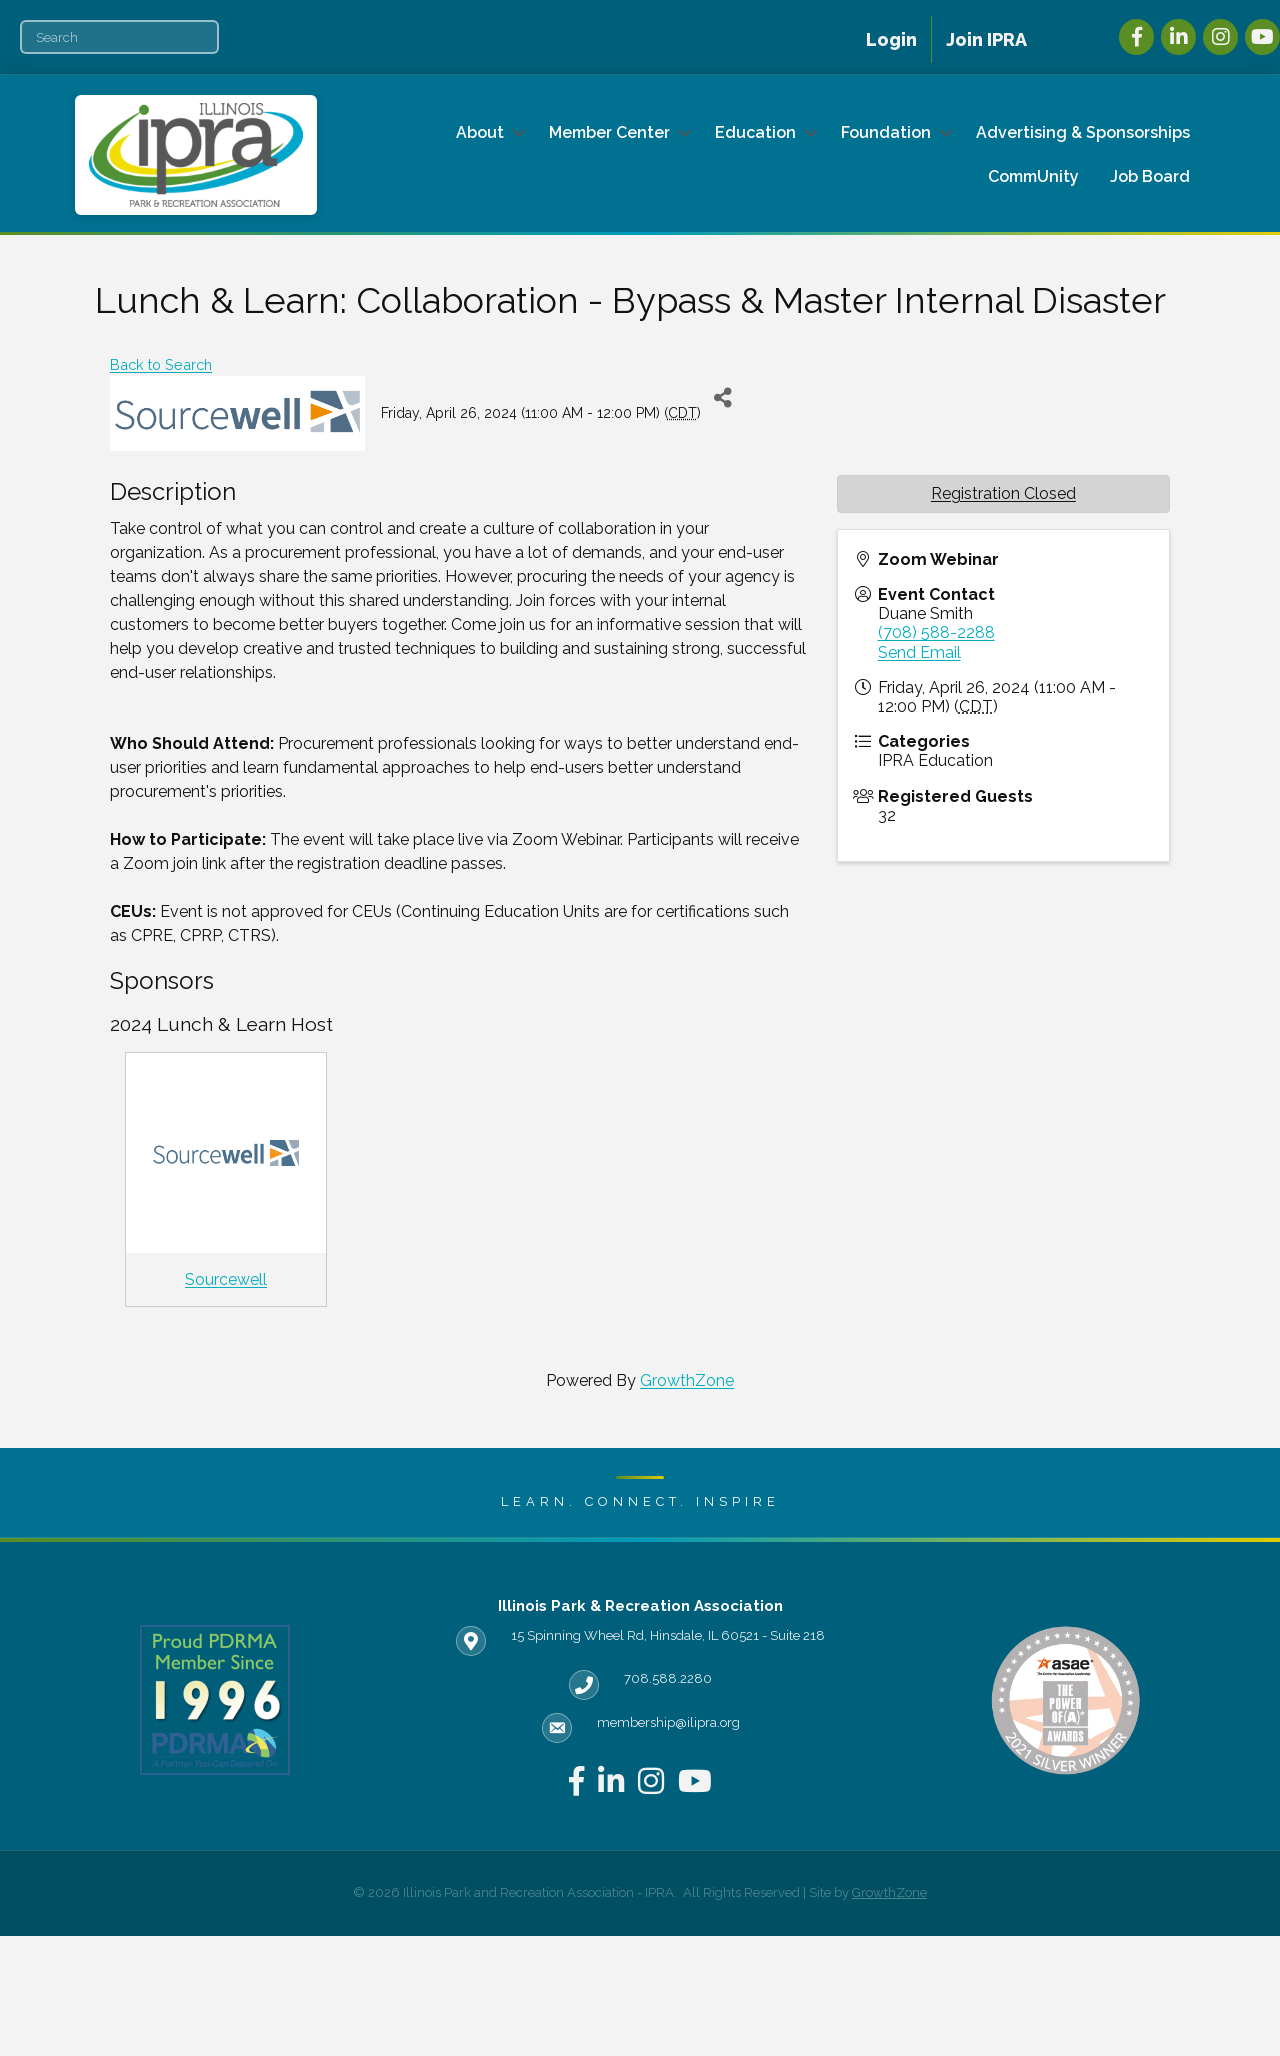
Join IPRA (986, 39)
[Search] (119, 37)
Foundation (886, 132)
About (480, 132)
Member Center (609, 132)
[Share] (723, 398)
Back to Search (161, 364)
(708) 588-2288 (936, 632)
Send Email (919, 652)
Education (755, 132)
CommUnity (1033, 176)
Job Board (1150, 176)
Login (891, 39)
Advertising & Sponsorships (1083, 132)
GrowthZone (687, 1380)
